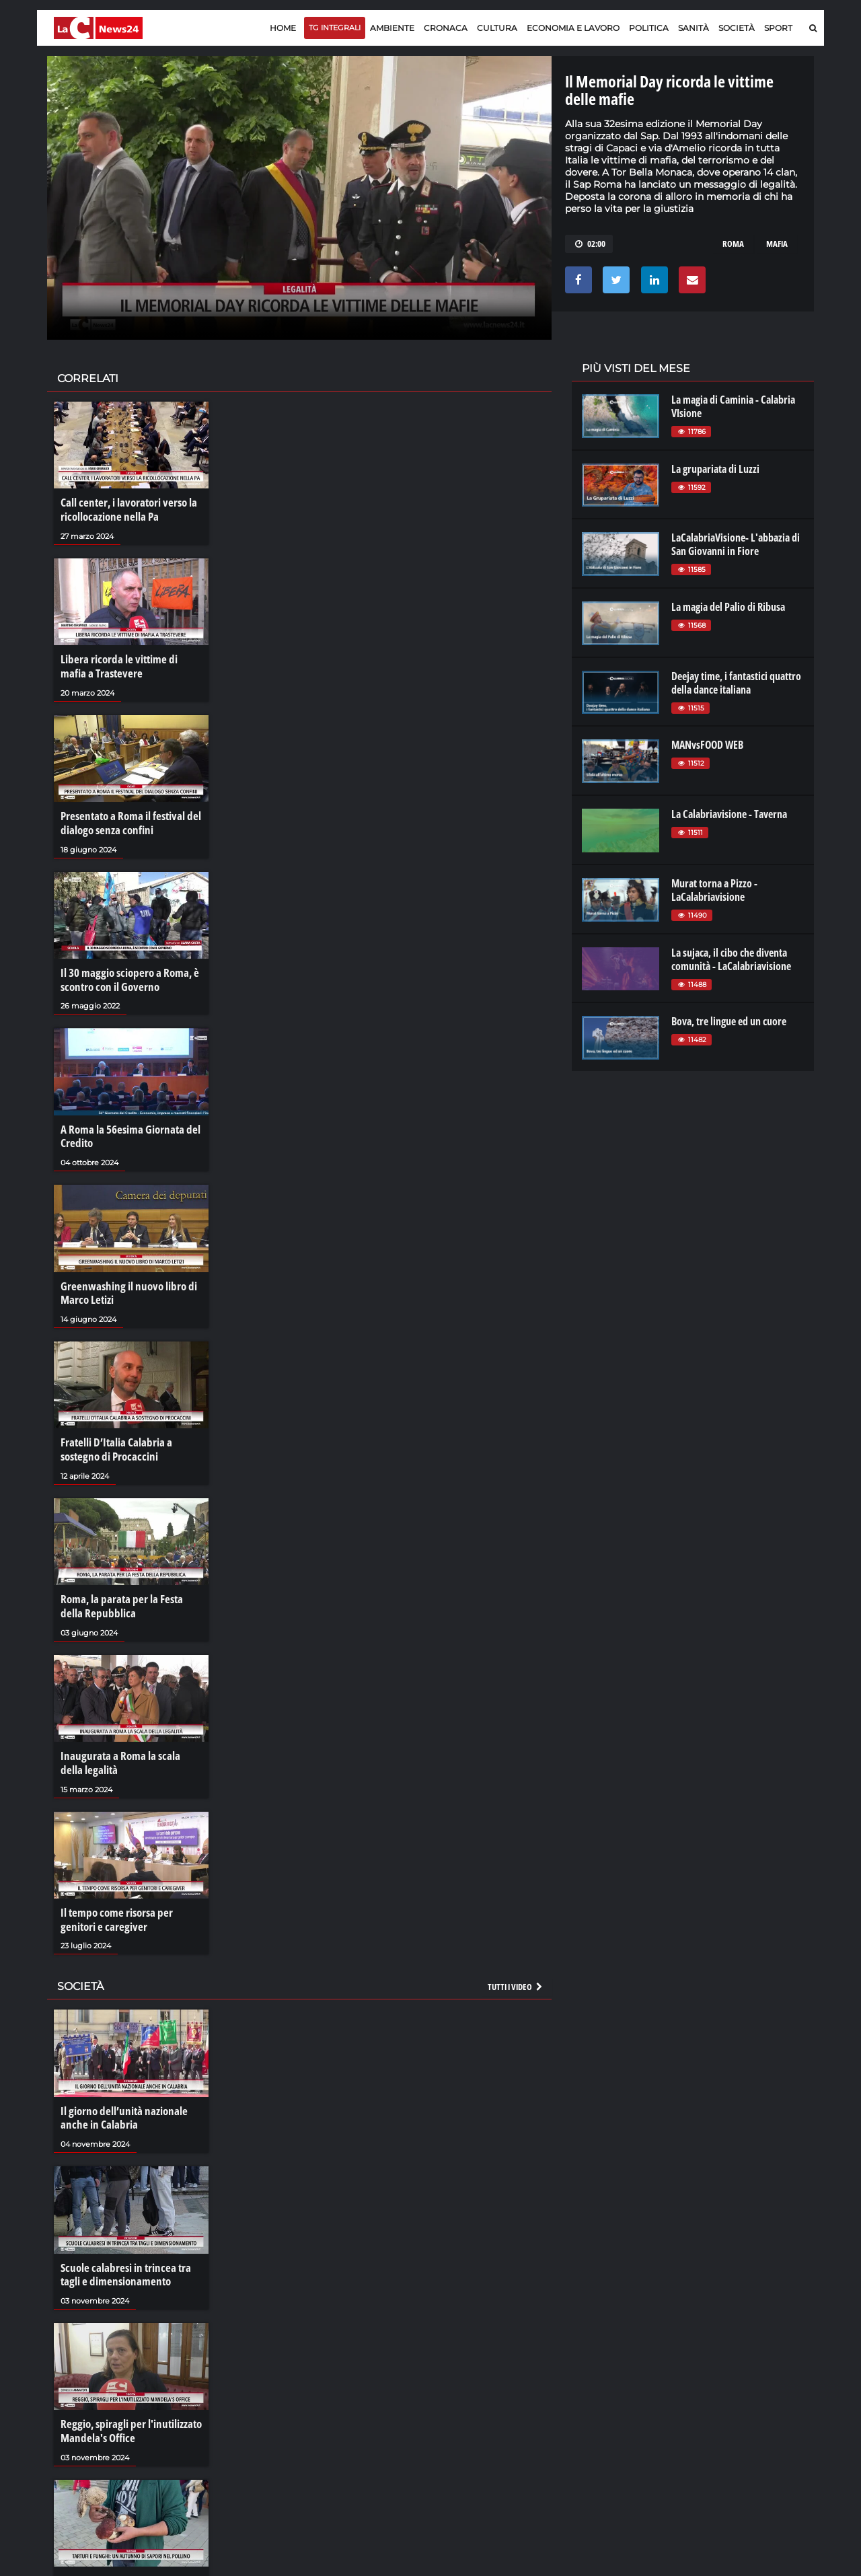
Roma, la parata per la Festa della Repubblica (128, 1594)
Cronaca (445, 28)
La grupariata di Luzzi (715, 469)
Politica (649, 28)
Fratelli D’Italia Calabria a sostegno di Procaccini (113, 1440)
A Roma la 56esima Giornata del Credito (126, 1129)
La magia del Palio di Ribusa (728, 606)
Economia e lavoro (573, 28)
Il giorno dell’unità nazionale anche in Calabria (120, 2101)
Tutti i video (516, 1970)
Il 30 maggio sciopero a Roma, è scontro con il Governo (125, 974)
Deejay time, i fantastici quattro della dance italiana (736, 683)
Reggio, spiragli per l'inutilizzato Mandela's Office (127, 2411)
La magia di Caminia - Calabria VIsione (733, 406)
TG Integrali (335, 27)
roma (733, 243)
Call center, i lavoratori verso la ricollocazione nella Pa (125, 509)
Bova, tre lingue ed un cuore (728, 1021)
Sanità (693, 28)
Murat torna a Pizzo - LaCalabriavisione (714, 890)
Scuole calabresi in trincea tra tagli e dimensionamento (131, 2256)
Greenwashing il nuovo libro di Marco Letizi (124, 1284)
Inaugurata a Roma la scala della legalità (126, 1749)
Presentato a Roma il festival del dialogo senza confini (126, 819)
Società (736, 28)
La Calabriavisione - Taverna (729, 814)
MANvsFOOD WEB (707, 744)
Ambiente (392, 28)
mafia (777, 243)
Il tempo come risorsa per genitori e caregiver (131, 1904)
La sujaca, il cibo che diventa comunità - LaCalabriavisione (731, 959)
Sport (778, 28)
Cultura (497, 28)
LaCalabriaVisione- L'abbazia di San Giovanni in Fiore (735, 544)
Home (283, 28)
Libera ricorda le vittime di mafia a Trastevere (128, 665)
